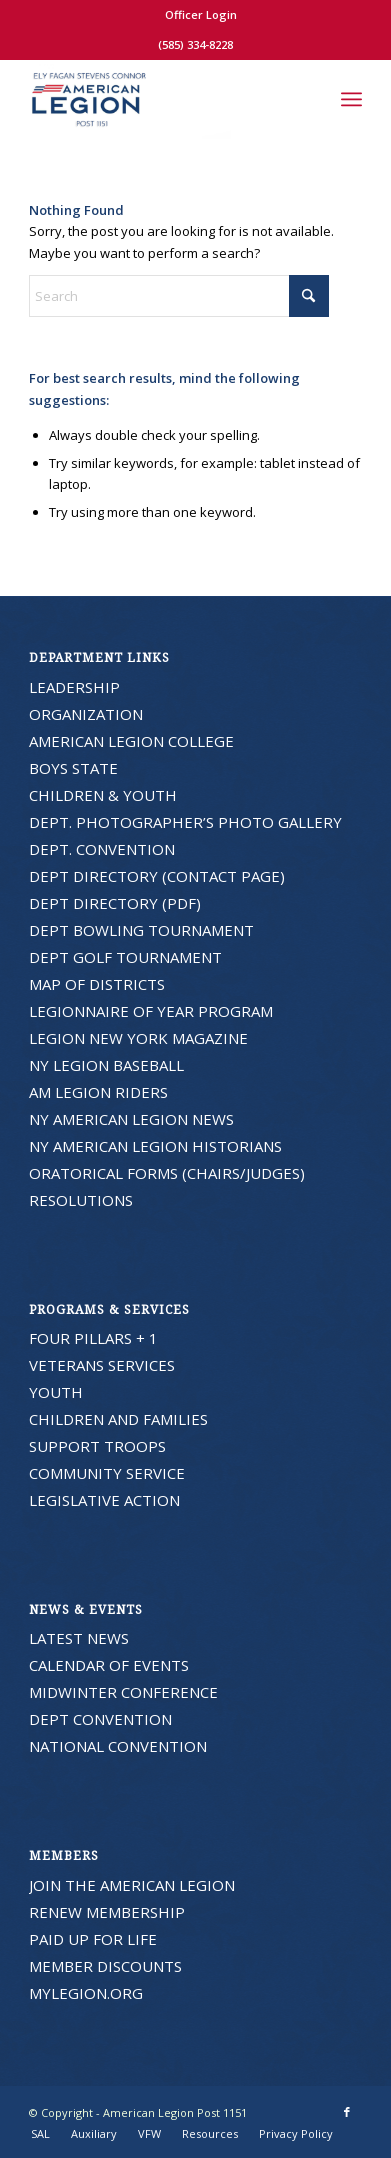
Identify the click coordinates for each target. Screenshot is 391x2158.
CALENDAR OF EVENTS (109, 1665)
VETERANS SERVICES (102, 1365)
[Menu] (351, 99)
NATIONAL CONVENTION (118, 1746)
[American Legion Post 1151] (162, 99)
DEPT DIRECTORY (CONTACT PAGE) (157, 876)
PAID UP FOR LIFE (93, 1939)
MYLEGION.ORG (86, 1993)
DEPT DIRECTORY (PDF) (115, 903)
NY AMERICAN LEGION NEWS (131, 1119)
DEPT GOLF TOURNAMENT (125, 957)
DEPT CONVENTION (100, 1719)
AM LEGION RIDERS (98, 1092)
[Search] (307, 99)
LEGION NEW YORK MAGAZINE (138, 1038)
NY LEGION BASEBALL (106, 1065)
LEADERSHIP (74, 687)
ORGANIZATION (86, 714)
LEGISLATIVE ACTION (104, 1500)
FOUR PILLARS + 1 (93, 1338)
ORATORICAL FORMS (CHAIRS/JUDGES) (167, 1173)
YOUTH (56, 1392)
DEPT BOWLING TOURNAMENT (141, 930)
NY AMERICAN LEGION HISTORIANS (155, 1146)
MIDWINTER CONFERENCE (123, 1692)
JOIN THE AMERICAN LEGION (132, 1885)
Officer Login (201, 14)
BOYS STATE (73, 768)
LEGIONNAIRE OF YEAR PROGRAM (151, 1011)
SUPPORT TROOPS (97, 1446)
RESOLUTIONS (81, 1200)
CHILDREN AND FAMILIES (118, 1419)
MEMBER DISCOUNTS (105, 1966)
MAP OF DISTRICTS (97, 984)
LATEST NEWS (79, 1638)
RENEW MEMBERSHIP (107, 1912)
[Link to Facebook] (347, 2112)
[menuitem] (201, 15)
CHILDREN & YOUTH (103, 795)
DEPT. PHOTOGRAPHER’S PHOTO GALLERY (185, 822)
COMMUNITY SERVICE (107, 1473)
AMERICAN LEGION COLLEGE (131, 741)
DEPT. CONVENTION (102, 849)
